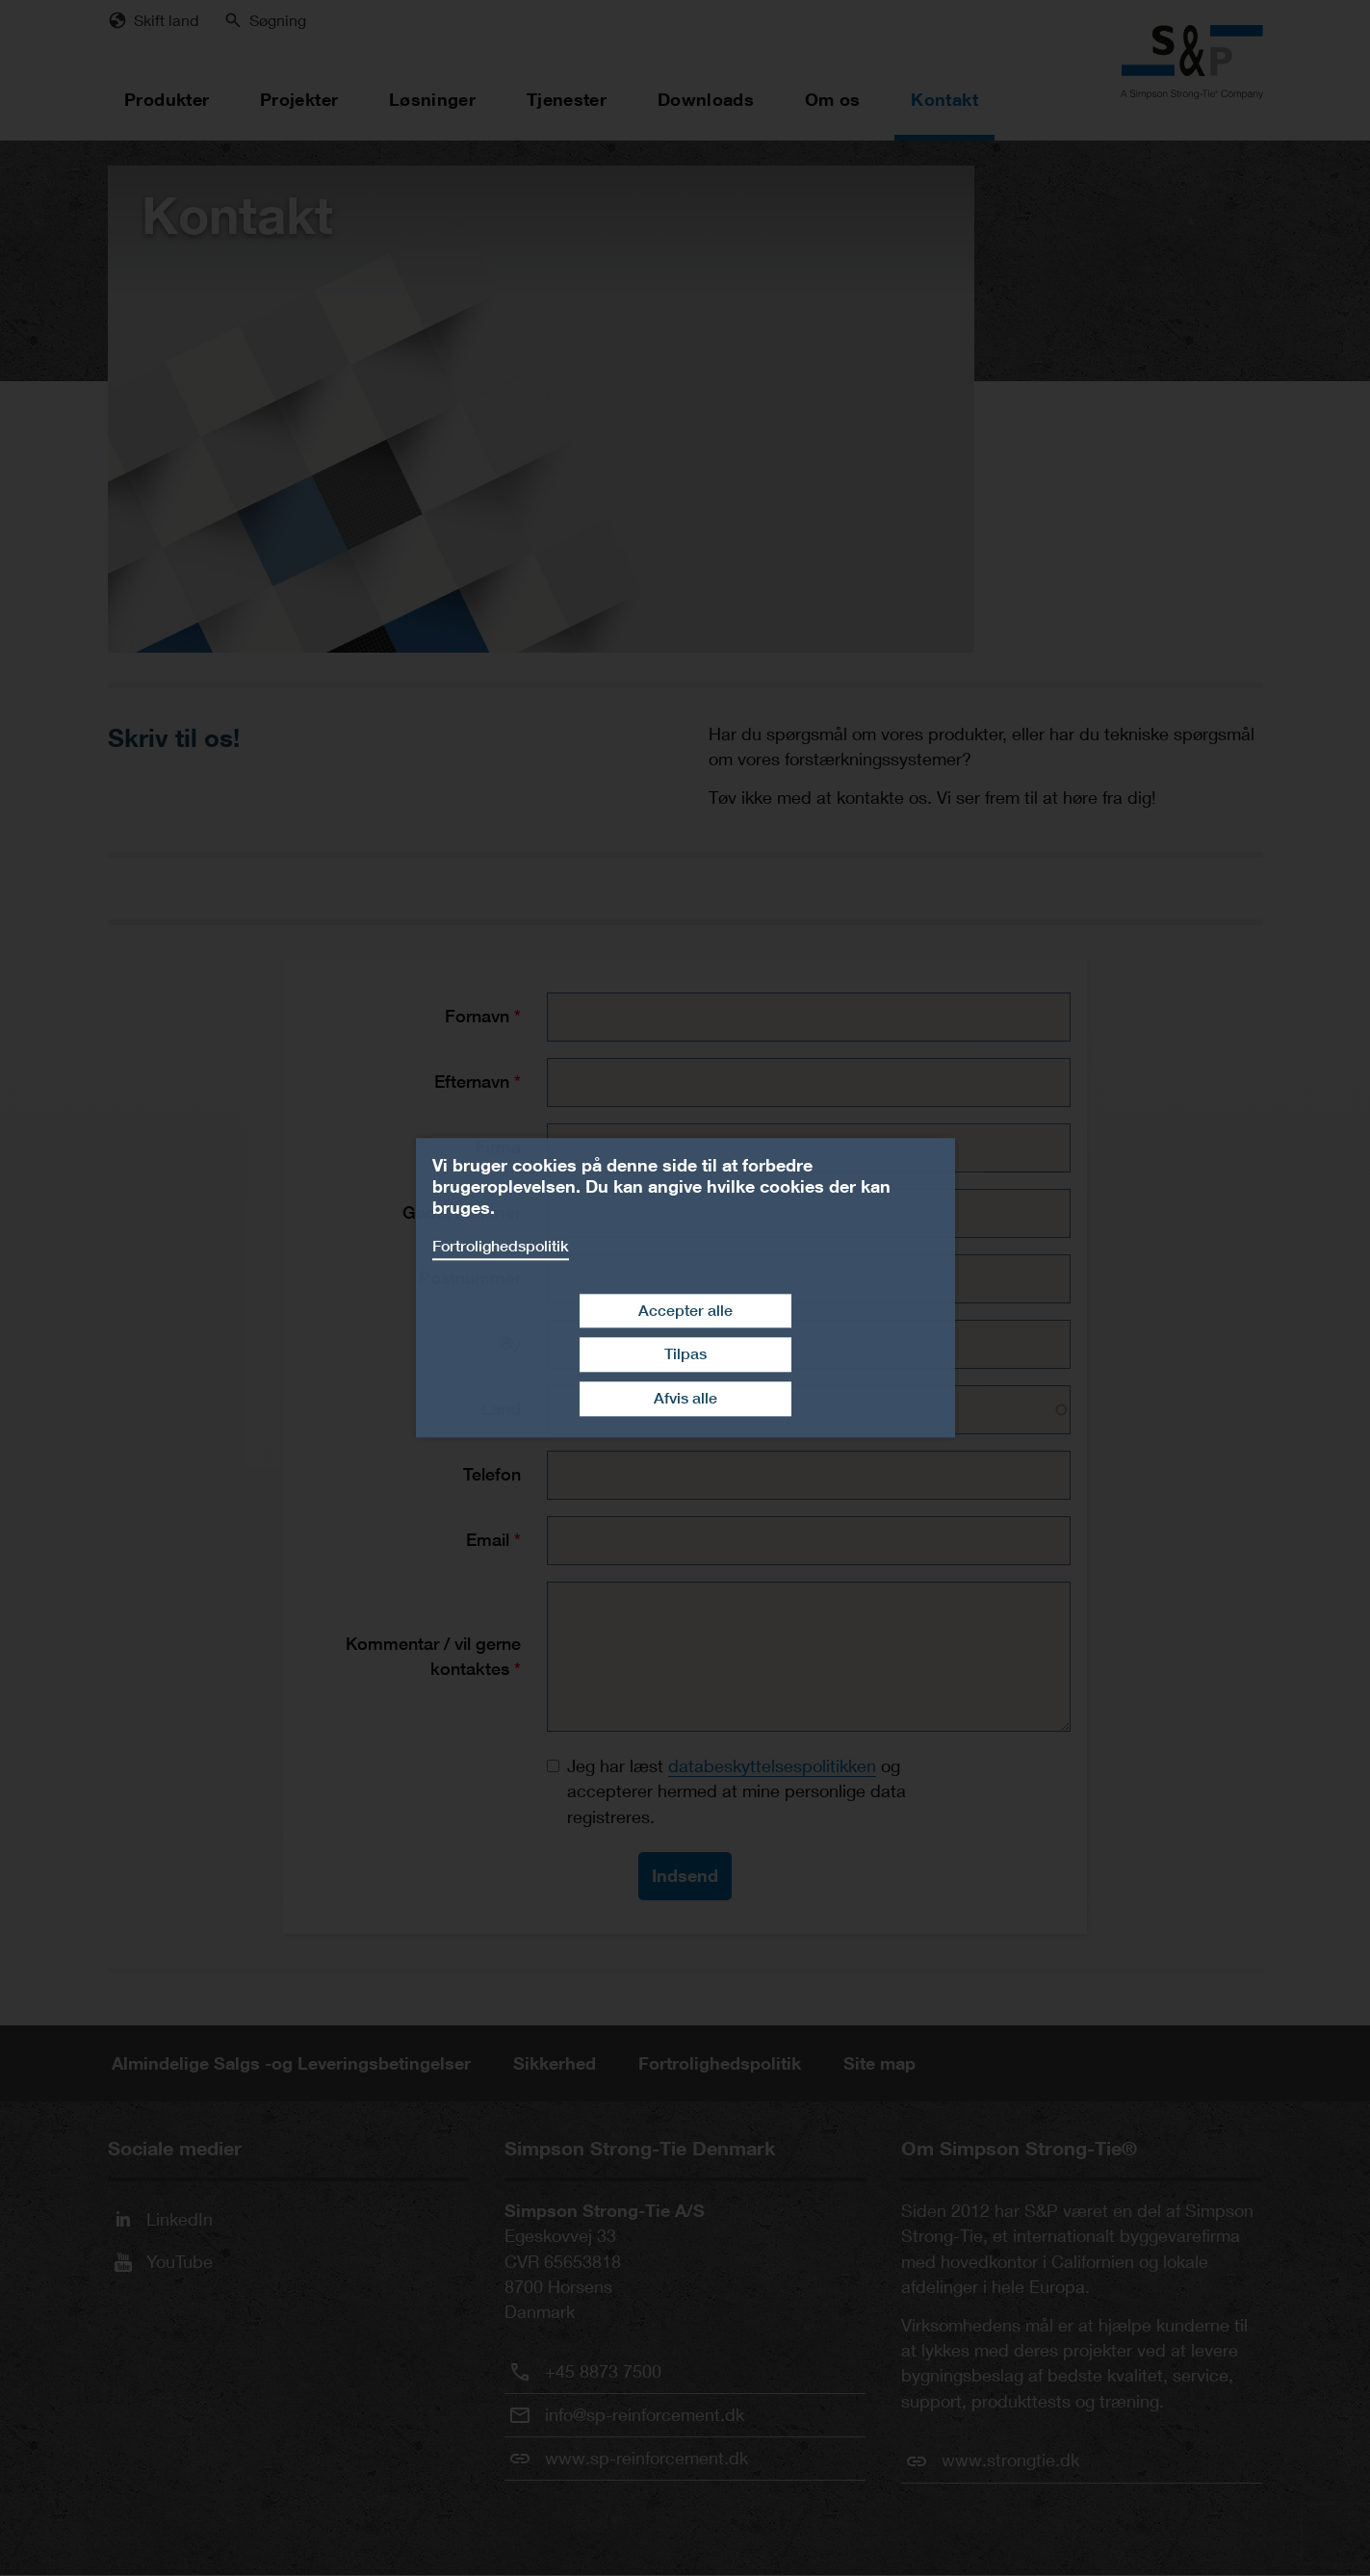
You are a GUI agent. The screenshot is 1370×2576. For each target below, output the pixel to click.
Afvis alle (685, 1398)
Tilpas (685, 1355)
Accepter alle (685, 1310)
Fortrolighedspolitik (500, 1246)
